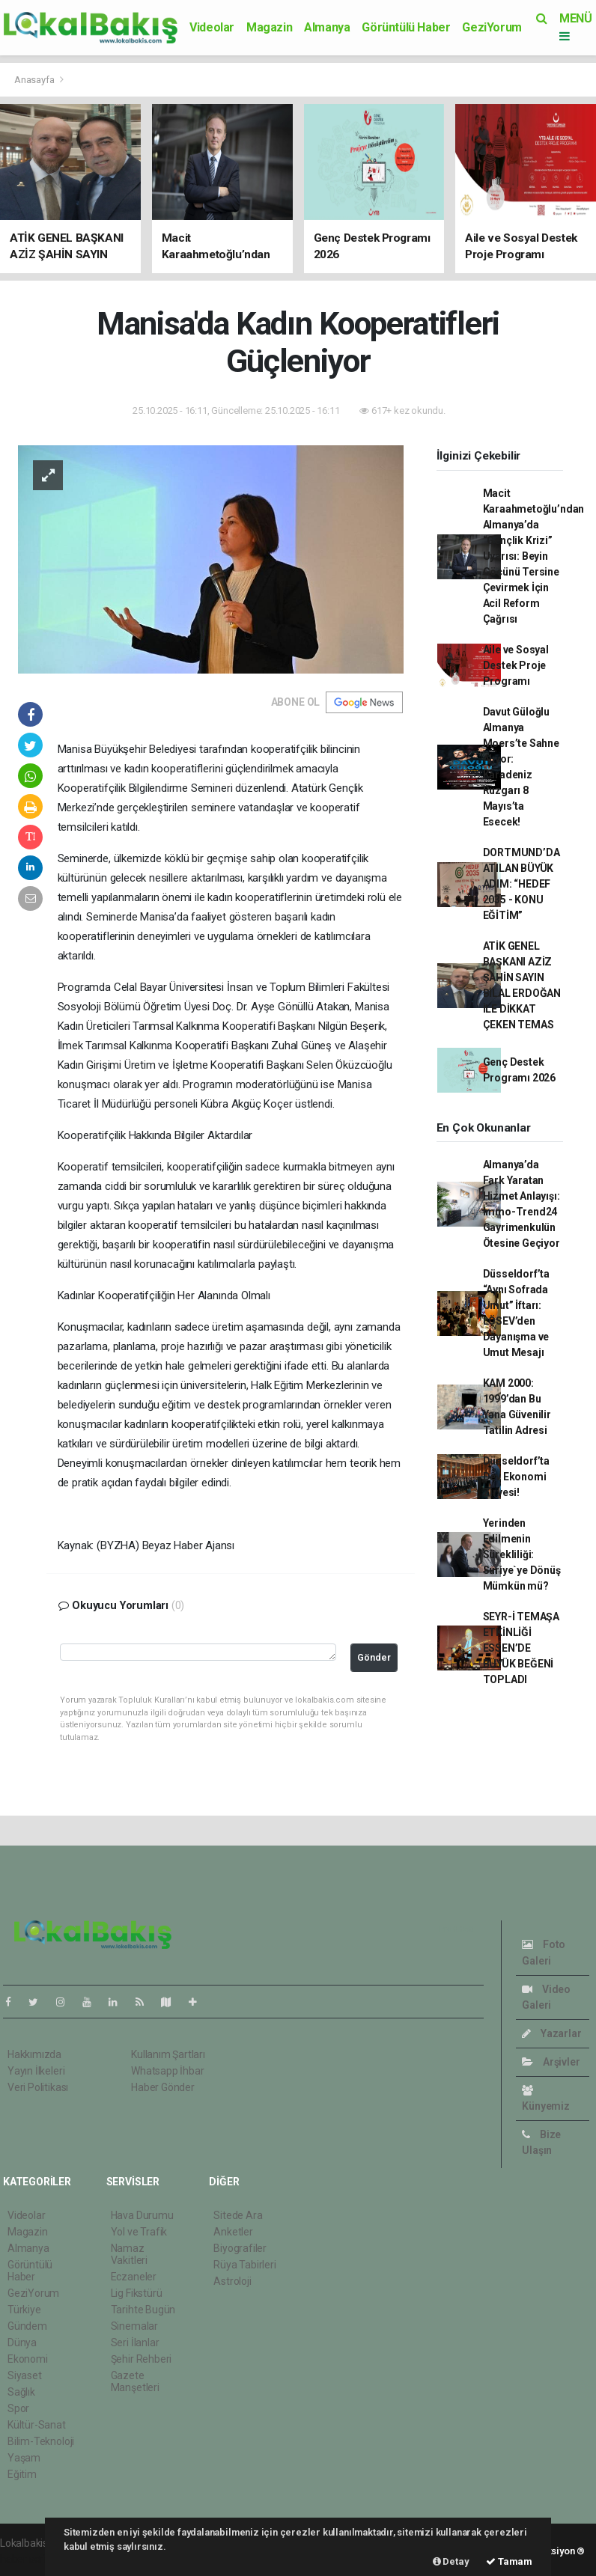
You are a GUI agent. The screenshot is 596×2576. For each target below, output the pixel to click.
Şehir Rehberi (141, 2359)
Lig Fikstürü (136, 2293)
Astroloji (232, 2281)
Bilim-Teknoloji (40, 2441)
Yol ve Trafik (139, 2232)
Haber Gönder (163, 2087)
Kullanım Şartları (168, 2054)
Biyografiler (240, 2248)
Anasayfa (35, 79)
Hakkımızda (34, 2054)
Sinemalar (134, 2326)
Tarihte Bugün (143, 2310)
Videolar (211, 27)
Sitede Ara (237, 2215)
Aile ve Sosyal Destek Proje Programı (516, 665)
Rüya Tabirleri (244, 2265)
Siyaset (24, 2375)
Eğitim (22, 2474)
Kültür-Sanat (36, 2425)
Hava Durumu (142, 2215)
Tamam (509, 2561)
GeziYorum (491, 27)
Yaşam (23, 2458)
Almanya (327, 27)
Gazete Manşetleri (135, 2381)
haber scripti (28, 2559)
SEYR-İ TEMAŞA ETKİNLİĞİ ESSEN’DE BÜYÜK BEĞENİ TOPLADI (521, 1648)
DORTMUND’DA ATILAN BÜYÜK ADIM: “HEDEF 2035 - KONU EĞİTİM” (521, 883)
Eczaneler (133, 2277)
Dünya (22, 2342)
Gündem (27, 2326)
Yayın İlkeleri (35, 2071)
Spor (18, 2408)
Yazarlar (551, 2033)
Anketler (232, 2232)
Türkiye (24, 2310)
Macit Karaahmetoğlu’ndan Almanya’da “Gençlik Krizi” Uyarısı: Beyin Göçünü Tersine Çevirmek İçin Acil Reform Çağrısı (534, 556)
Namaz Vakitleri (129, 2254)
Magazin (269, 27)
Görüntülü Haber (406, 27)
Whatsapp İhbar (167, 2071)
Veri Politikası (37, 2087)
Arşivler (551, 2062)
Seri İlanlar (135, 2342)
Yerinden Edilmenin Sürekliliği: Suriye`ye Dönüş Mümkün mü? (522, 1554)
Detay (451, 2561)
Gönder (374, 1657)
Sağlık (21, 2392)
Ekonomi (27, 2359)
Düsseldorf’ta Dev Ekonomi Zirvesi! (516, 1476)
